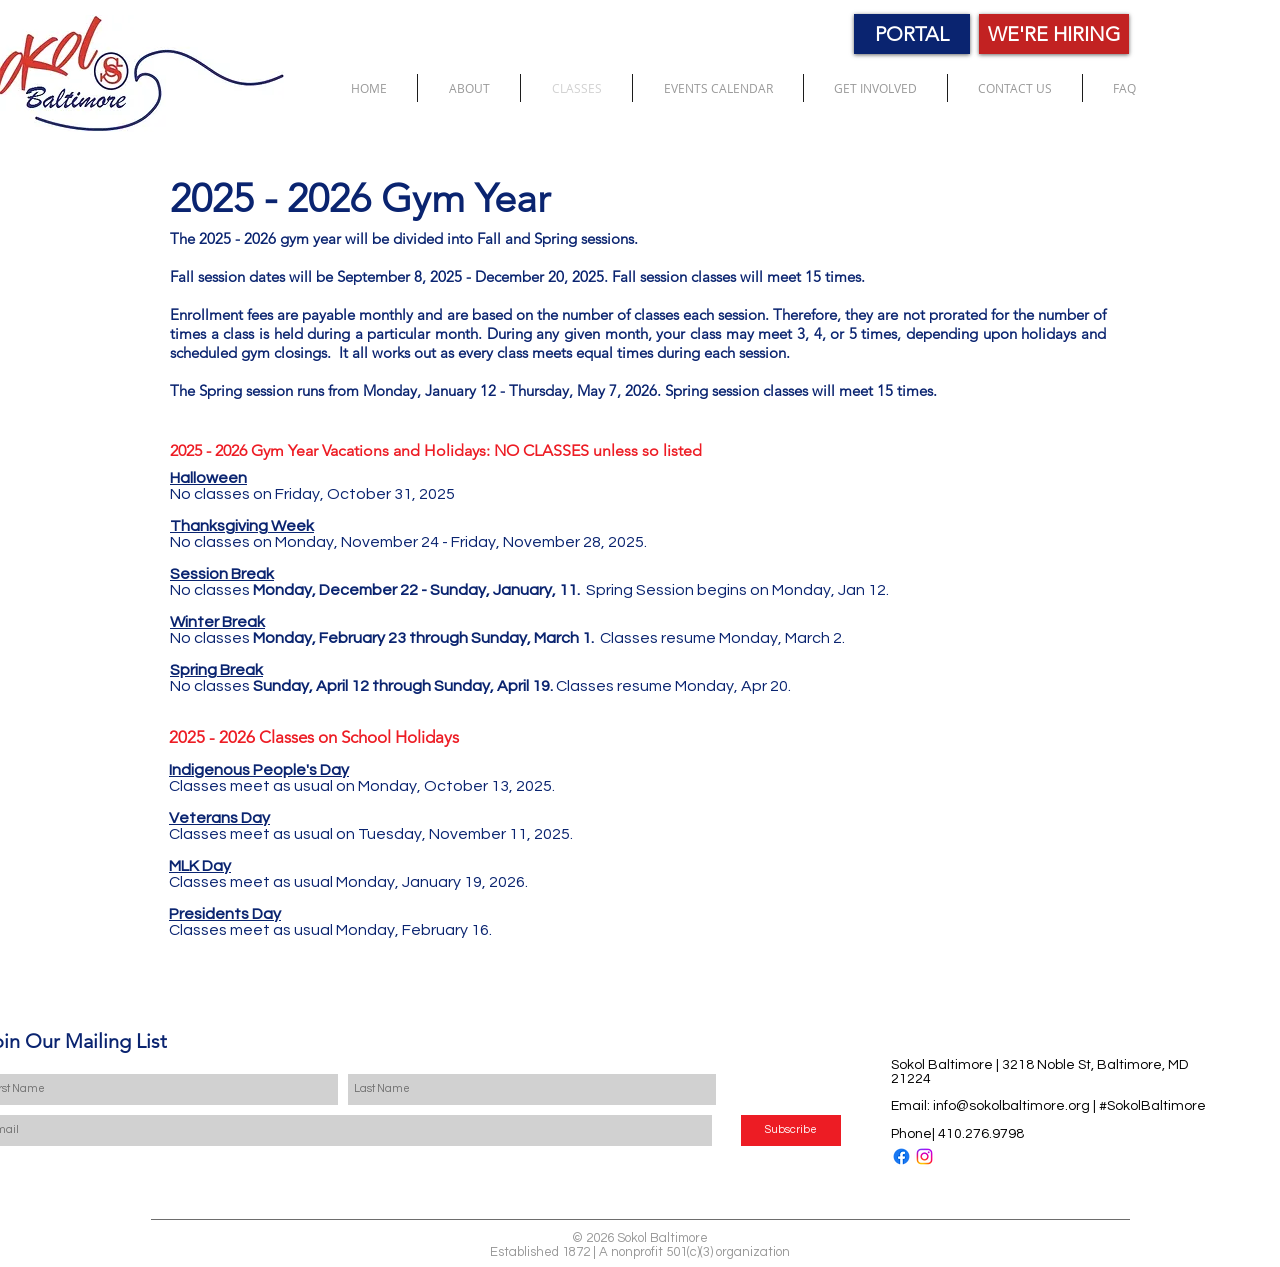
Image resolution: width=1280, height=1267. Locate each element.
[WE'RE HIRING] (1054, 34)
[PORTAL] (912, 34)
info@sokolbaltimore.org (1011, 1106)
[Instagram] (924, 1156)
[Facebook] (901, 1156)
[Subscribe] (791, 1130)
